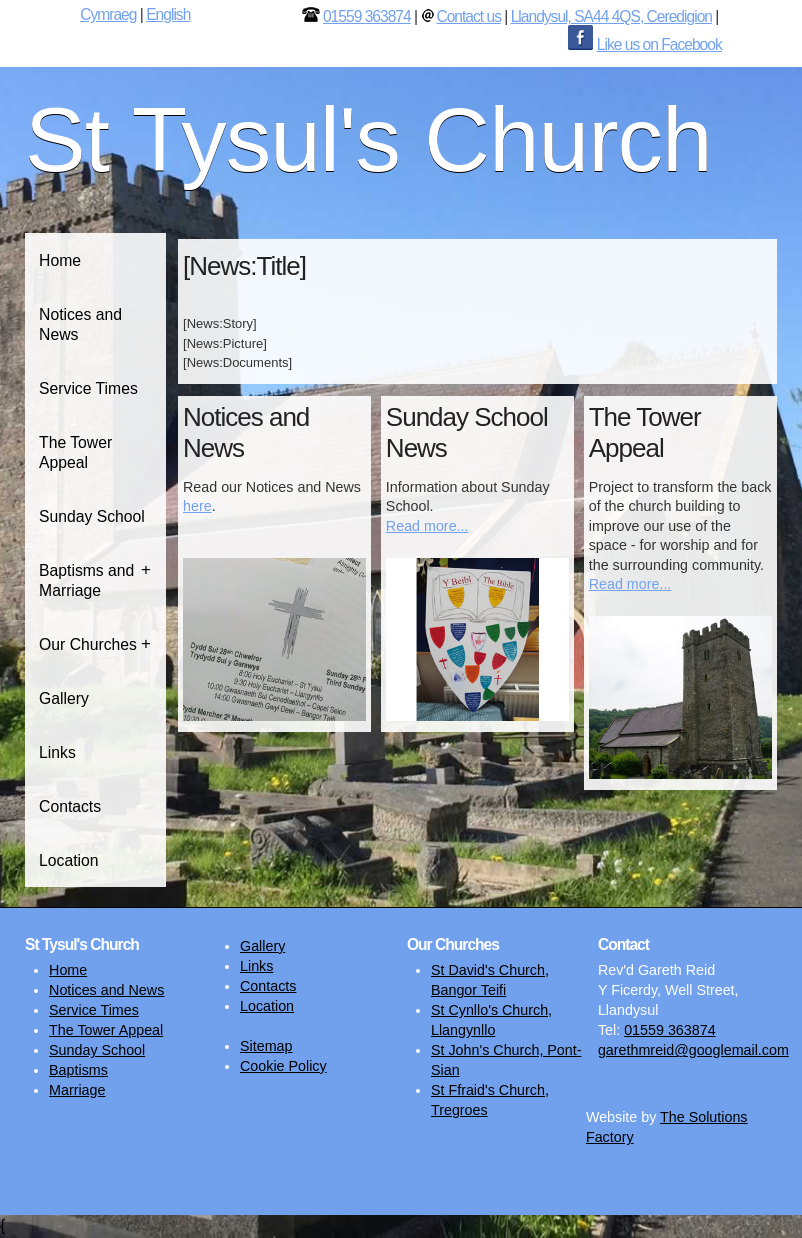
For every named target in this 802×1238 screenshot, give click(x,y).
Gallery (64, 698)
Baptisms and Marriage (86, 580)
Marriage (77, 1090)
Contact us (468, 16)
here (197, 506)
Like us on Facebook (659, 44)
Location (68, 860)
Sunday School (92, 516)
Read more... (427, 526)
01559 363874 (367, 16)
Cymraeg (108, 14)
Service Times (88, 388)
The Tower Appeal (75, 452)
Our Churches (88, 644)
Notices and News (80, 324)
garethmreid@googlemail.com (693, 1050)
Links (57, 752)
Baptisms (78, 1070)
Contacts (70, 806)
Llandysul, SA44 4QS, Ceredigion (611, 16)
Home (60, 260)
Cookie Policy (283, 1066)
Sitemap (266, 1046)
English (168, 14)
